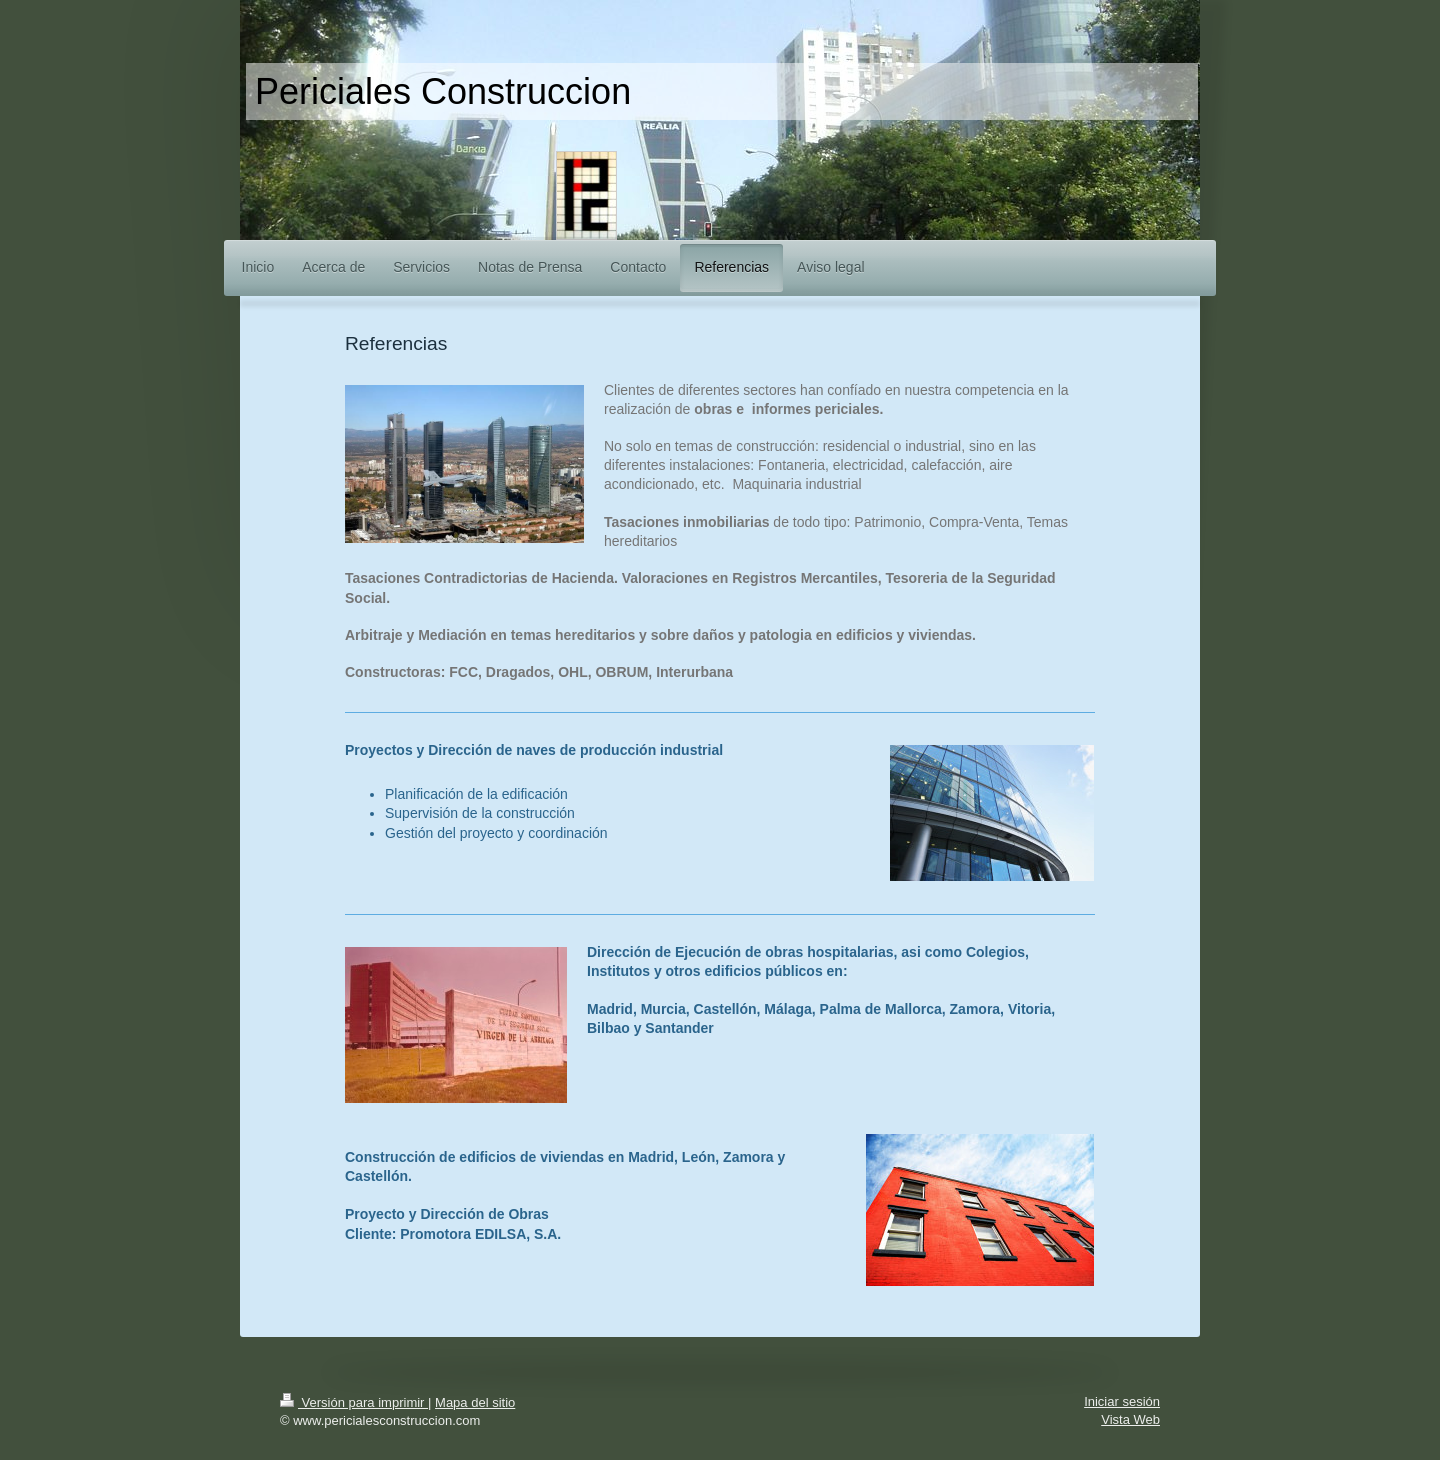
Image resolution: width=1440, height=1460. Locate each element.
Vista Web (1130, 1419)
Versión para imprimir (354, 1402)
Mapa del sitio (475, 1402)
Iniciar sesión (1122, 1401)
